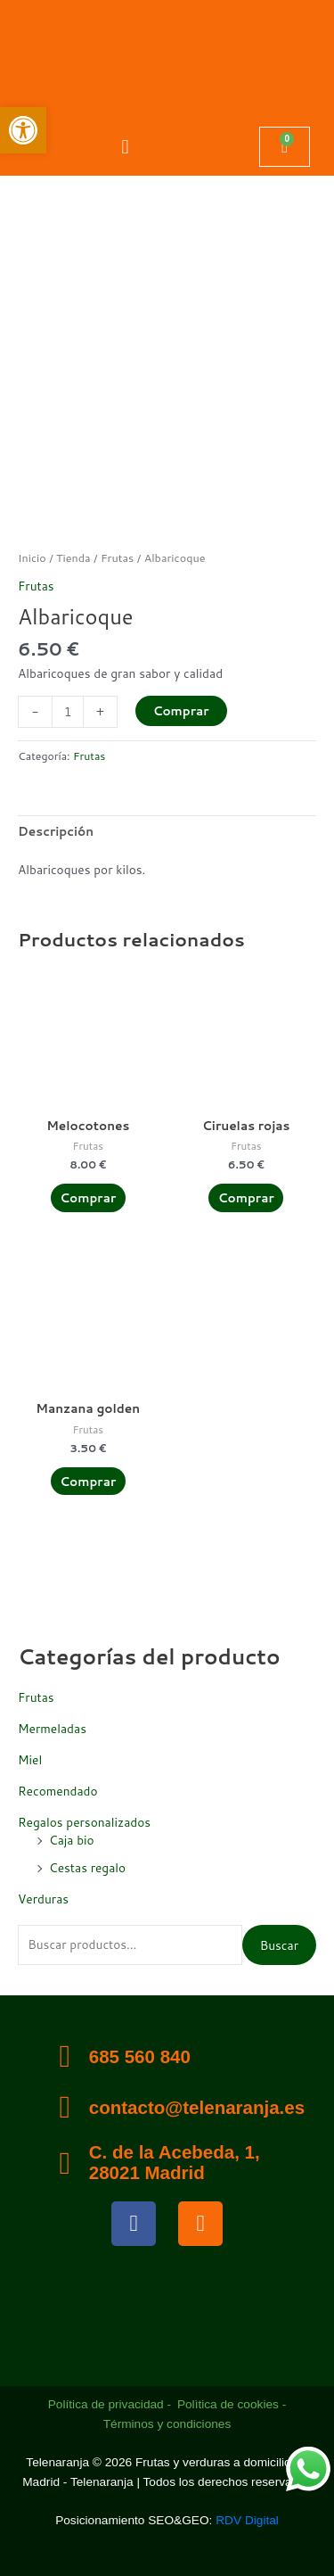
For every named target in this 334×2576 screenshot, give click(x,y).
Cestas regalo (87, 1867)
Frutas (36, 1696)
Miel (30, 1759)
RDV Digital (247, 2520)
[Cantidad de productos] (68, 712)
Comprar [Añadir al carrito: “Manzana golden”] (88, 1481)
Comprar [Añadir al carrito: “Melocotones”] (88, 1197)
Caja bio (71, 1839)
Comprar (181, 710)
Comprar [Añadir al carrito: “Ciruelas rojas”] (246, 1197)
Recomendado (58, 1790)
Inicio (32, 557)
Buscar (279, 1944)
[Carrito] (284, 147)
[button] (125, 146)
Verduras (43, 1898)
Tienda (73, 557)
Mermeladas (52, 1728)
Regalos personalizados (84, 1821)
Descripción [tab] (56, 830)
